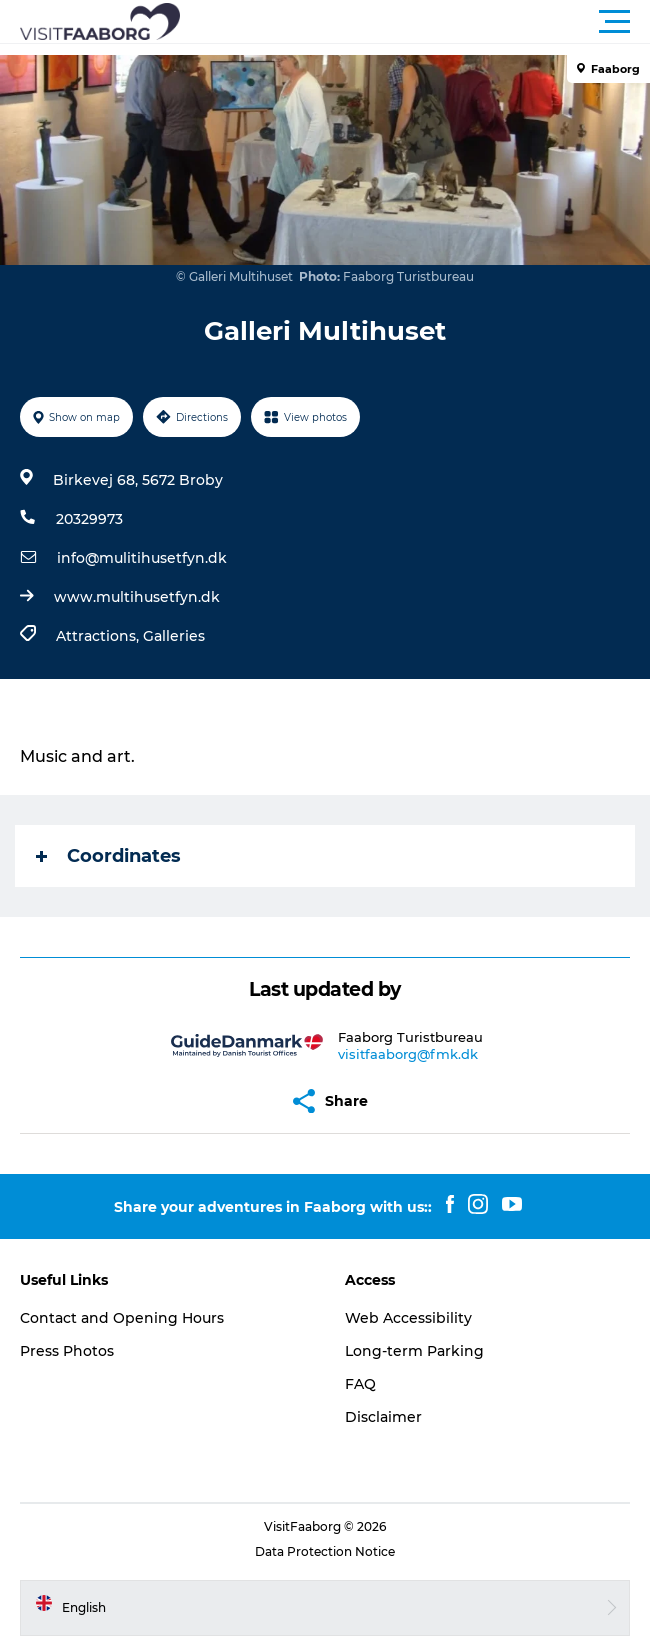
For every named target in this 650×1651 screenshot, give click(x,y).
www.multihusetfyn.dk (137, 597)
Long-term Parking (414, 1351)
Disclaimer (383, 1417)
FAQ (360, 1384)
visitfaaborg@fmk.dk (408, 1054)
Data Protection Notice (325, 1551)
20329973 (89, 519)
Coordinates (108, 856)
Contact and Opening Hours (122, 1318)
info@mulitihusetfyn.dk (142, 558)
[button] (415, 22)
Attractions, (99, 636)
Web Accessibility (408, 1318)
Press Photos (67, 1351)
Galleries (174, 636)
